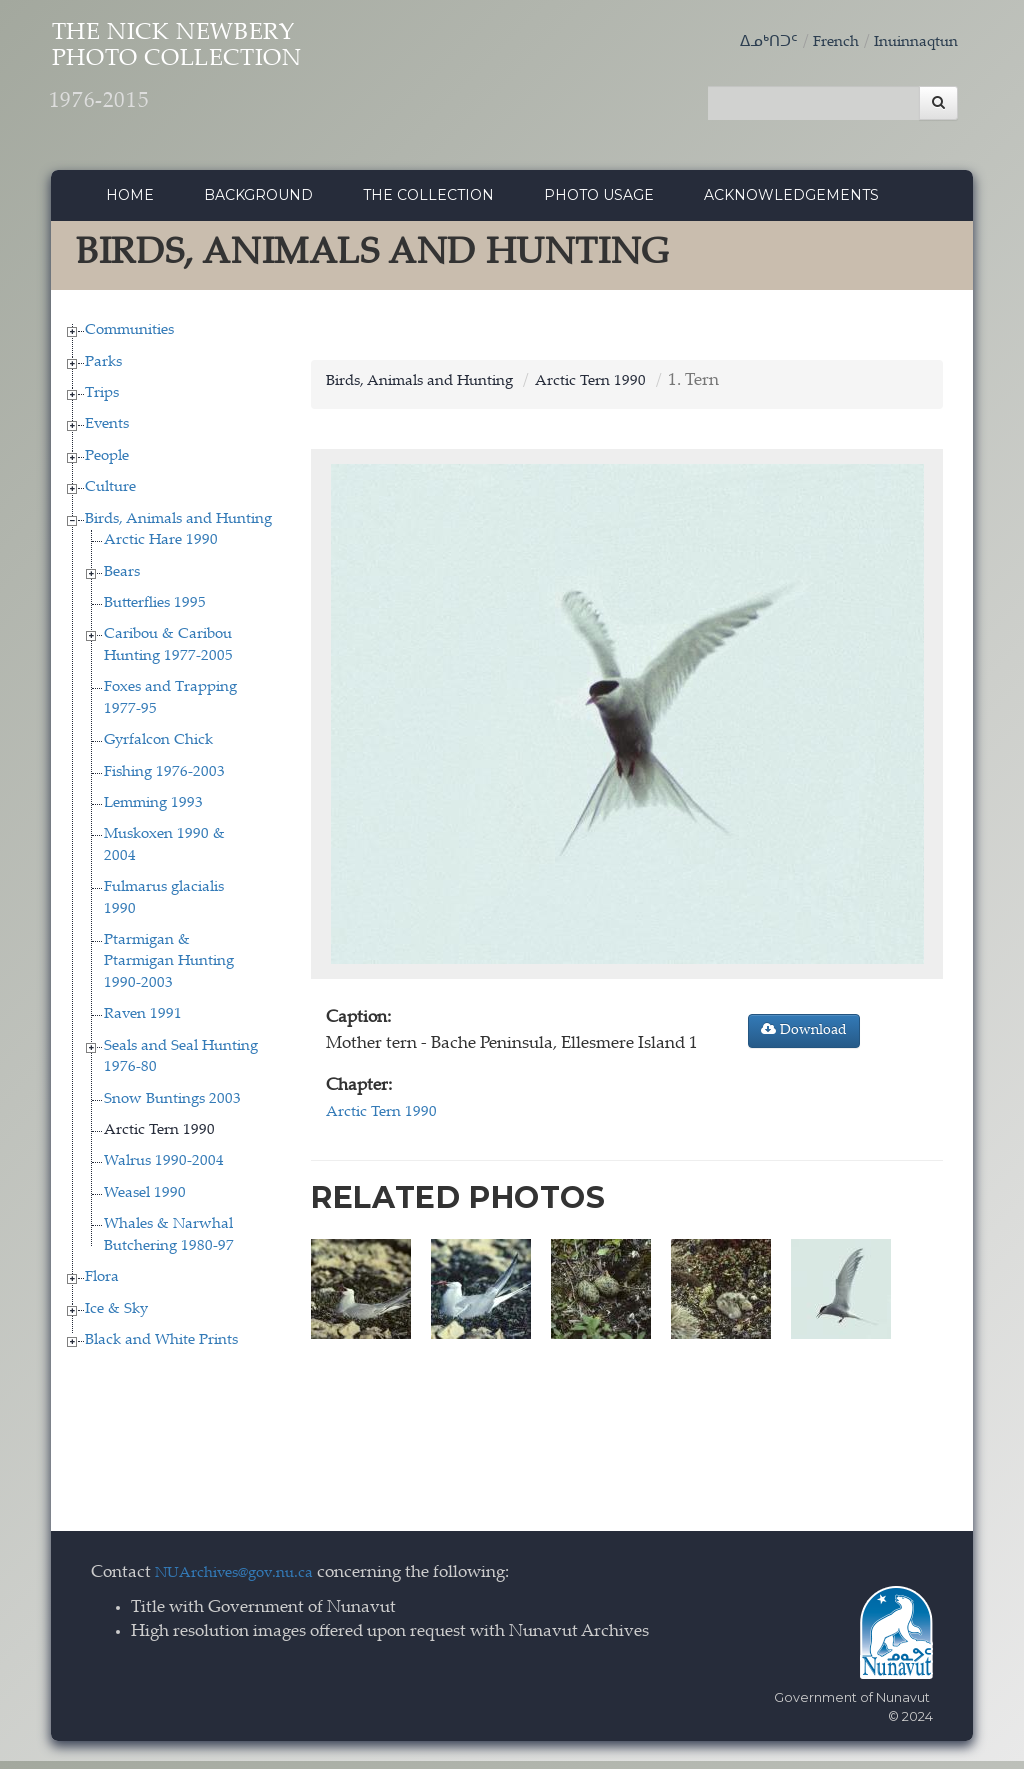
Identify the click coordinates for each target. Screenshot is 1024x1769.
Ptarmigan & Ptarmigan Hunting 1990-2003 (169, 970)
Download (804, 1039)
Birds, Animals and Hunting (178, 527)
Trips (102, 401)
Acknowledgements (791, 203)
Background (258, 203)
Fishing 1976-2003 (164, 780)
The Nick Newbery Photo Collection (236, 80)
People (107, 464)
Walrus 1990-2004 (164, 1170)
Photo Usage (599, 203)
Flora (102, 1285)
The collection (428, 203)
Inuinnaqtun (910, 42)
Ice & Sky (116, 1317)
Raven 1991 (143, 1023)
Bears (122, 580)
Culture (110, 496)
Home (130, 203)
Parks (103, 370)
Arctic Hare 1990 (161, 548)
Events (107, 433)
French (821, 42)
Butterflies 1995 (155, 611)
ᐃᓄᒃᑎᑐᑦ (748, 42)
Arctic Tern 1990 (159, 1138)
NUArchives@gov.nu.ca (245, 1582)
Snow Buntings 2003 (172, 1107)
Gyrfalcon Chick (158, 748)
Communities (129, 338)
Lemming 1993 (153, 811)
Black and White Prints (161, 1348)
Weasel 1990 (145, 1201)
